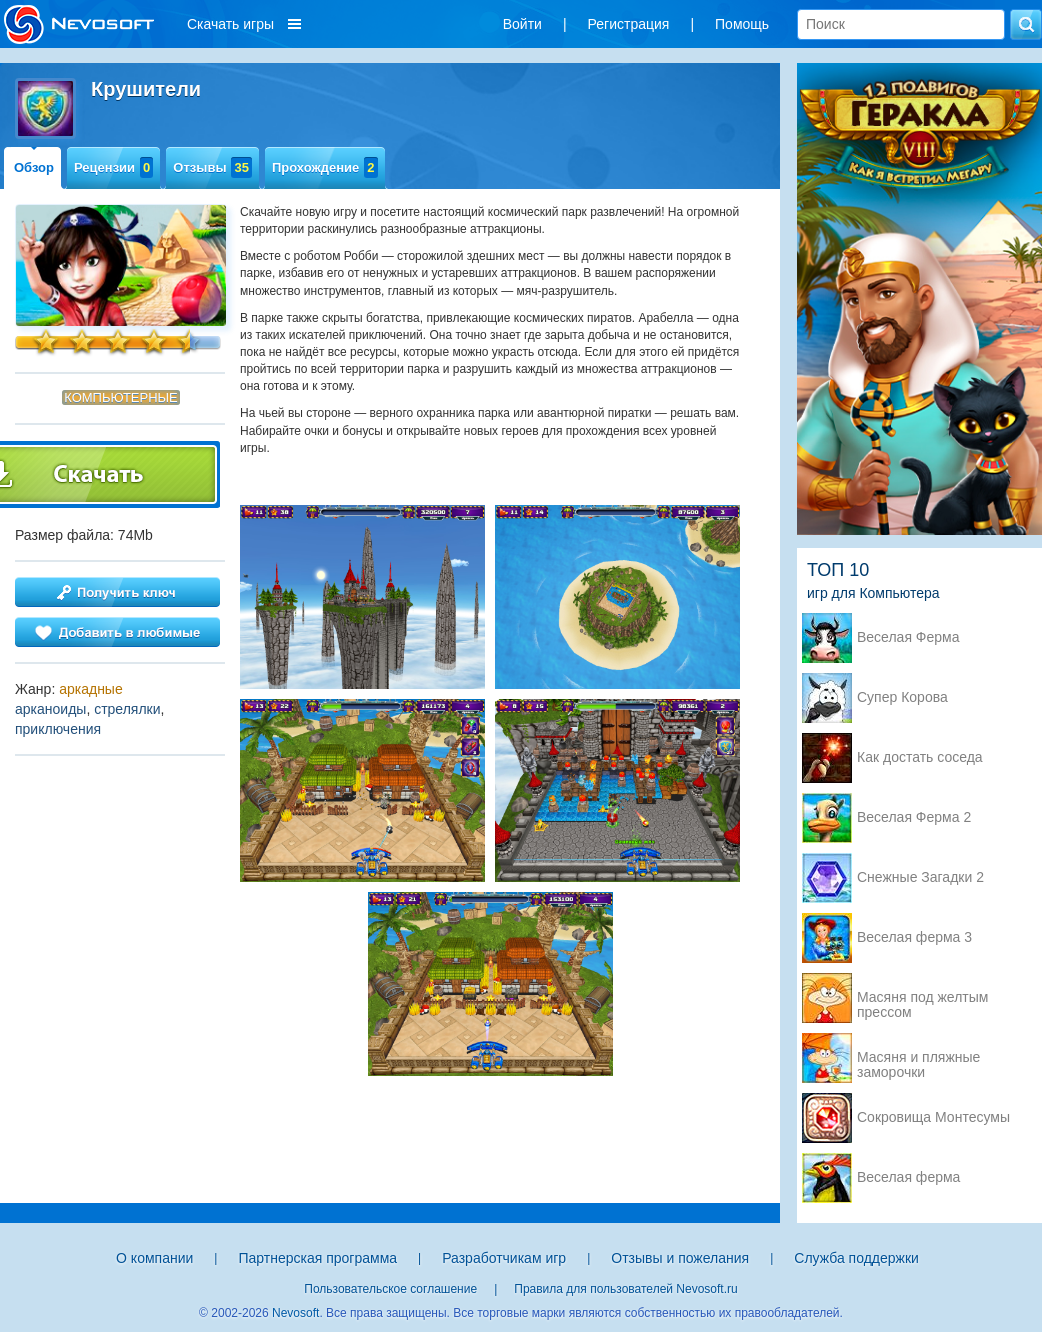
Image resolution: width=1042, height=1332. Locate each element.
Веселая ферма (908, 1177)
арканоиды (50, 709)
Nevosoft (295, 1313)
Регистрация (629, 24)
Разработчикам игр (504, 1258)
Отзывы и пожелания (680, 1258)
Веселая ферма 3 (914, 937)
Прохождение (325, 167)
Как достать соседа (920, 757)
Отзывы (212, 167)
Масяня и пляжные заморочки (918, 1059)
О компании (154, 1258)
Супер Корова (902, 697)
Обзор (34, 167)
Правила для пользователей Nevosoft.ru (625, 1289)
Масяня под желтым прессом (922, 999)
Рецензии (113, 167)
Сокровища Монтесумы (933, 1117)
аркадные (91, 689)
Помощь (742, 24)
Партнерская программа (317, 1258)
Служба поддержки (856, 1258)
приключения (58, 729)
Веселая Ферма (908, 637)
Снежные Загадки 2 (920, 877)
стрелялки (127, 709)
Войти (522, 24)
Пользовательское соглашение (390, 1289)
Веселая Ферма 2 (914, 817)
